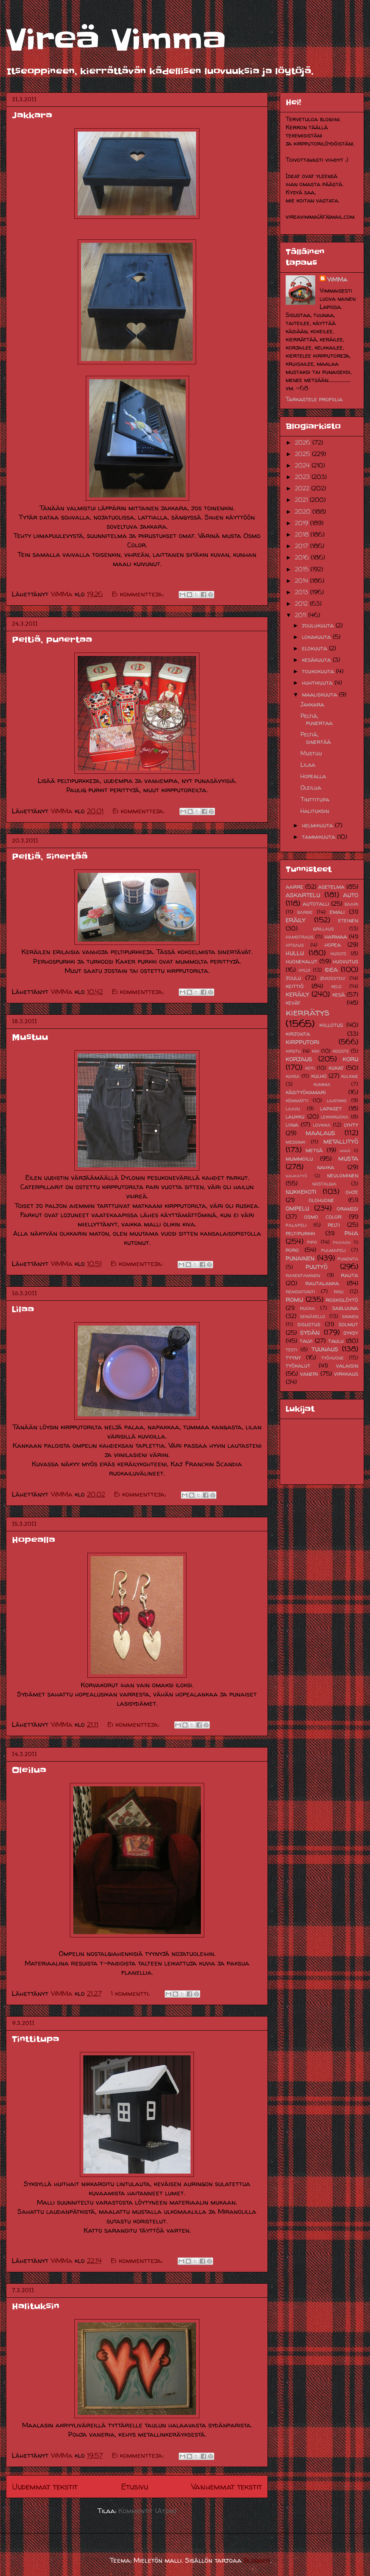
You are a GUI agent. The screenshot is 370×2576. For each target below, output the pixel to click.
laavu (293, 1108)
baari (351, 904)
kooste (341, 1051)
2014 (302, 580)
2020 (303, 511)
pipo (312, 1242)
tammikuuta (319, 837)
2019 (302, 523)
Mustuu (30, 1037)
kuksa (293, 1076)
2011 (301, 615)
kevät (293, 1002)
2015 (302, 569)
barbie (305, 912)
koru (350, 1059)
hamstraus (299, 936)
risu (339, 1291)
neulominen (342, 1175)
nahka (325, 1167)
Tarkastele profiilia (314, 399)
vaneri (309, 1373)
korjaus (299, 1059)
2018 (302, 534)
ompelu (297, 1208)
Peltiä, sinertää (50, 856)
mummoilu (299, 1158)
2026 (303, 442)
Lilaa (23, 1309)
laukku (295, 1116)
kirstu (293, 1051)
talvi (306, 1341)
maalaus (320, 1132)
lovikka (321, 1125)
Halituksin (35, 2306)
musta (348, 1158)
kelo (336, 986)
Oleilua (29, 1770)
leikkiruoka (334, 1116)
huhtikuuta (318, 682)
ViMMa (337, 279)
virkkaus (346, 1373)
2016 (303, 557)
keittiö (295, 986)
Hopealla (33, 1540)
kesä (338, 994)
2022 (303, 488)
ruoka (307, 1308)
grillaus (323, 928)
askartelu (303, 894)
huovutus (345, 961)
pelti (334, 1225)
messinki (295, 1142)
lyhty (351, 1124)
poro (292, 1250)
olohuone (321, 1200)
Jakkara (32, 115)
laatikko (337, 1100)
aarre (294, 886)
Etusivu (134, 2486)
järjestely (332, 978)
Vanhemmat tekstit (226, 2486)
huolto (338, 953)
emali (337, 912)
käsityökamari (306, 1092)
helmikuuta (318, 825)
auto (350, 894)
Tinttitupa (35, 2039)
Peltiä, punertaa (52, 640)
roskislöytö (342, 1300)
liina (292, 1124)
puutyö (316, 1266)
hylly (304, 970)
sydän (310, 1332)
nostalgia (324, 1183)
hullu (295, 952)
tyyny (293, 1357)
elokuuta (315, 648)
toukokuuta (319, 671)
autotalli (316, 903)
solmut (348, 1324)
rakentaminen (303, 1275)
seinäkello (312, 1316)
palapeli (296, 1225)
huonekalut (301, 961)
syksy (350, 1332)
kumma (321, 1084)
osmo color (323, 1216)
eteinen (348, 920)
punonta (347, 1258)
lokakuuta (317, 637)
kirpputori (302, 1042)
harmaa (335, 936)
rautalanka (322, 1283)
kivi (315, 1051)
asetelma (331, 886)
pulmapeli (333, 1250)
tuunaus (325, 1349)
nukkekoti (301, 1191)
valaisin (347, 1365)
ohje (352, 1192)
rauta (349, 1275)
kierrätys (307, 1011)
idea (331, 969)
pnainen (342, 1242)
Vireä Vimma (116, 40)
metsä (314, 1150)
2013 (302, 592)
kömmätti (297, 1100)
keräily (297, 994)
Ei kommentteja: (139, 594)
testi (291, 1349)
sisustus (308, 1324)
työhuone (332, 1357)
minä (345, 1150)
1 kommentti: (131, 1993)
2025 (303, 454)
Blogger (257, 2560)
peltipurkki (300, 1233)
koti (309, 1068)
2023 (303, 477)
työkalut (298, 1365)
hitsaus (295, 945)
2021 (302, 500)
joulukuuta (319, 625)
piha (351, 1233)
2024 (303, 465)
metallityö (340, 1141)
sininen (350, 1316)
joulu (293, 978)
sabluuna (345, 1308)
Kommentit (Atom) (147, 2510)
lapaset (331, 1108)
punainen (300, 1258)
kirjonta (298, 1034)
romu (294, 1299)
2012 (302, 603)
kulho (319, 1076)
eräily (296, 920)
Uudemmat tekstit (45, 2486)
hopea (332, 944)
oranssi (347, 1208)
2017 (302, 546)
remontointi (300, 1291)
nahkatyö (296, 1176)
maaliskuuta (320, 694)
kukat (336, 1068)
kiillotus (331, 1025)
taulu (336, 1341)
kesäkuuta (317, 660)
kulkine (349, 1076)
